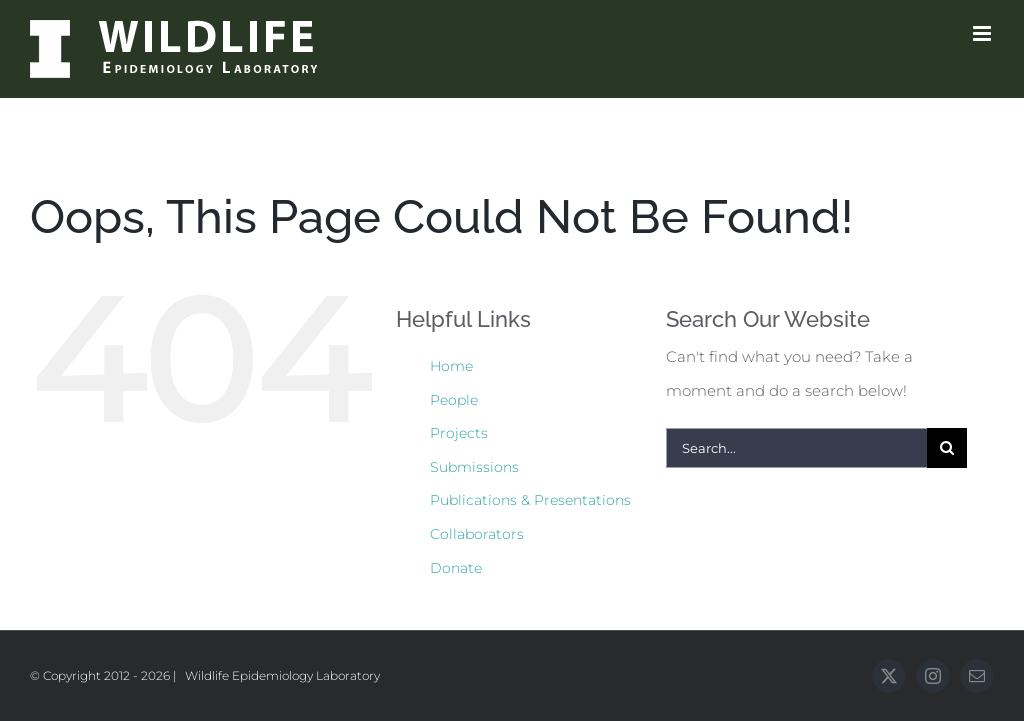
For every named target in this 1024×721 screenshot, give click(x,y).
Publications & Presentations (530, 500)
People (454, 400)
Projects (459, 433)
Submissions (474, 467)
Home (451, 366)
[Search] (947, 448)
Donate (456, 568)
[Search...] (796, 448)
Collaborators (477, 534)
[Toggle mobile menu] (983, 33)
